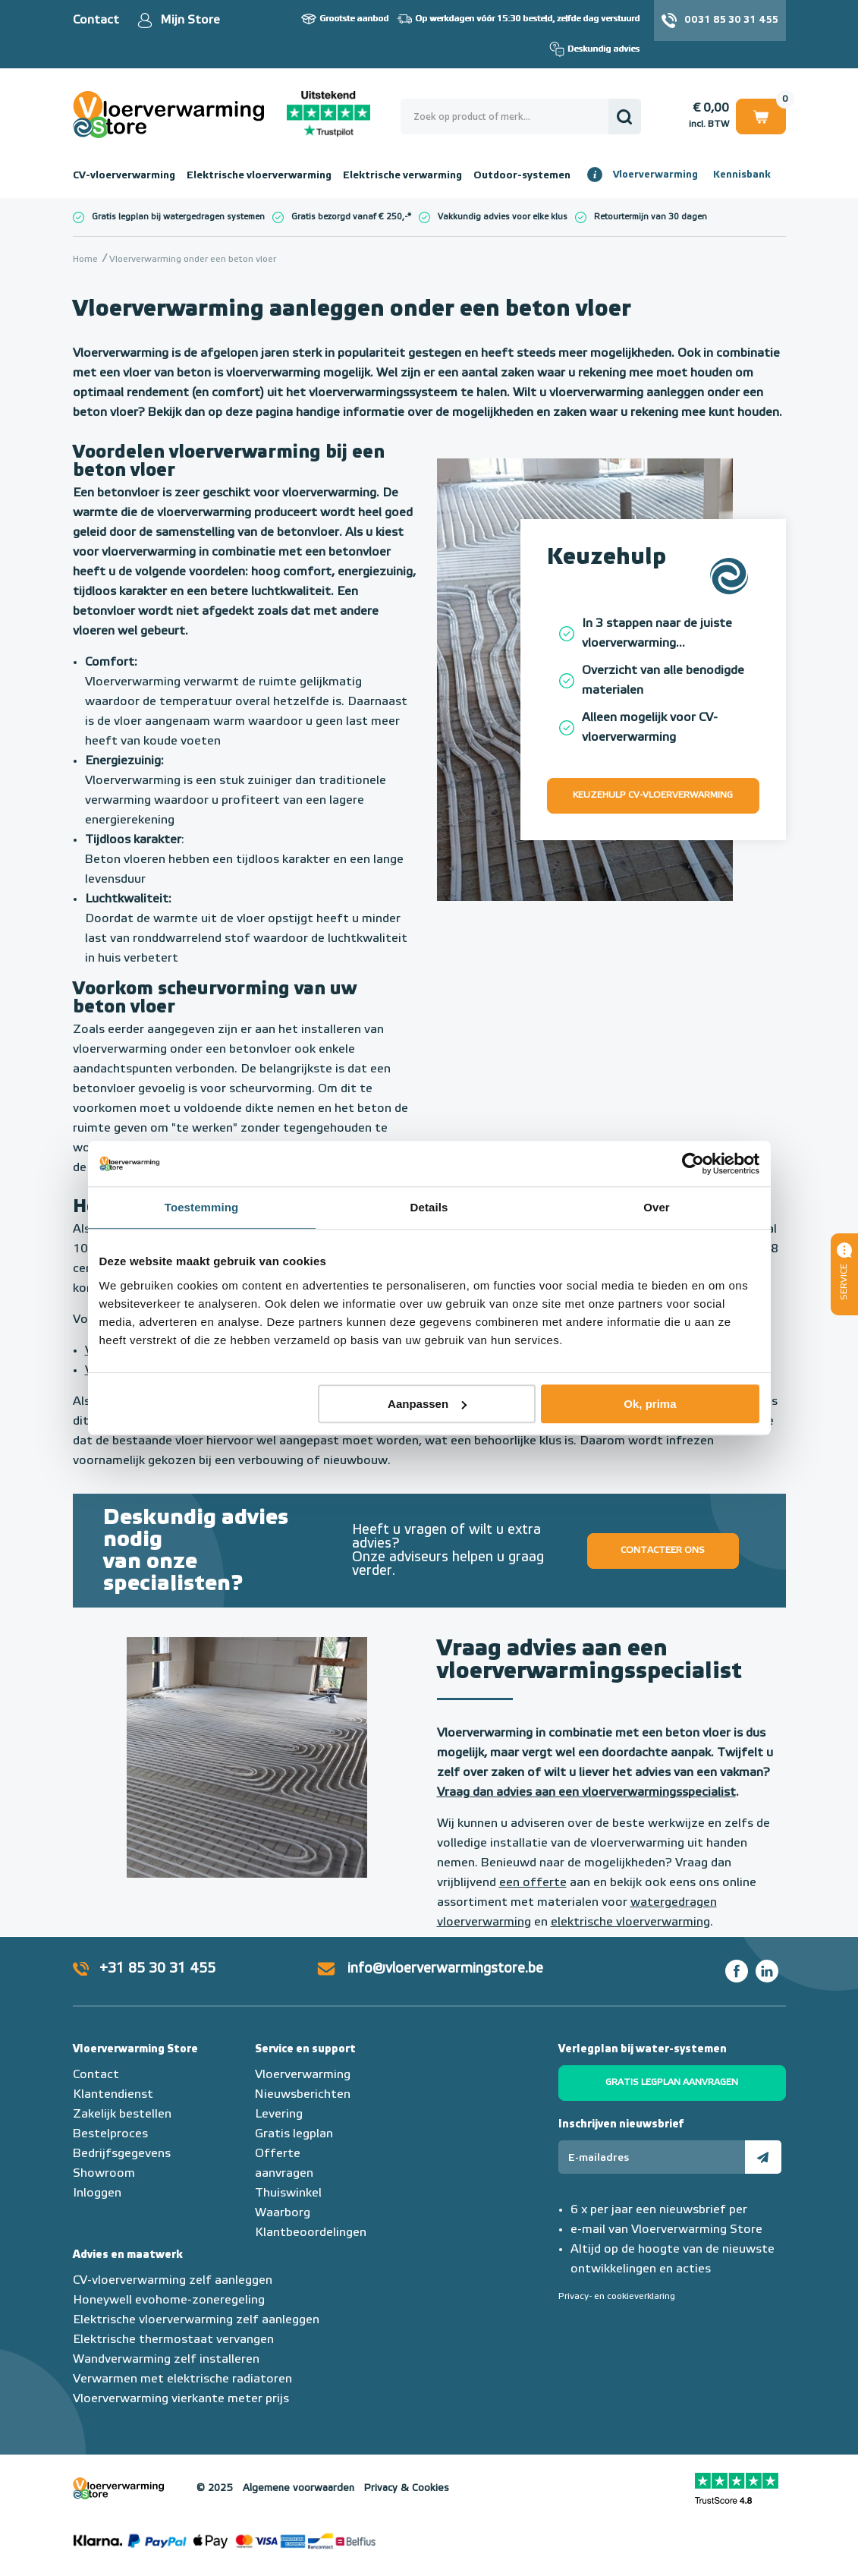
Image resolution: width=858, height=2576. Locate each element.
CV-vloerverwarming (124, 175)
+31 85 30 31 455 (157, 1969)
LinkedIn (767, 1971)
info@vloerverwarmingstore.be (445, 1969)
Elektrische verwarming (402, 175)
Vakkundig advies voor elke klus (502, 217)
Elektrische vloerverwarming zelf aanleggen (196, 2320)
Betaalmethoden (224, 2542)
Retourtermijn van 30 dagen (650, 217)
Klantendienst (113, 2095)
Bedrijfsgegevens (122, 2154)
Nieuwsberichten (302, 2095)
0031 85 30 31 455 (731, 20)
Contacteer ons (663, 1550)
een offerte (533, 1883)
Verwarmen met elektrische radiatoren (182, 2379)
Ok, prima (650, 1403)
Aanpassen (427, 1403)
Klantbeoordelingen (310, 2233)
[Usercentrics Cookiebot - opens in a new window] (693, 1163)
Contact (96, 20)
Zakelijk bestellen (122, 2114)
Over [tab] (656, 1207)
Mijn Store (190, 20)
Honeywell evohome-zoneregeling (169, 2300)
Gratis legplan (294, 2134)
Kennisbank (742, 175)
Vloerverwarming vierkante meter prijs (181, 2399)
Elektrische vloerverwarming (259, 175)
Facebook (736, 1971)
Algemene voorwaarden (298, 2488)
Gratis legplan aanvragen (671, 2082)
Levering (279, 2114)
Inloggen (97, 2193)
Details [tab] (429, 1207)
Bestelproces (110, 2134)
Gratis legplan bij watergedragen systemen (178, 217)
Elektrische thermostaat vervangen (173, 2340)
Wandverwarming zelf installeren (166, 2360)
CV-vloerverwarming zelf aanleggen (172, 2281)
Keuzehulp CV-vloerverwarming (653, 795)
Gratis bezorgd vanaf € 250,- (349, 217)
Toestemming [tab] (202, 1207)
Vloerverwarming (655, 175)
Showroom (104, 2174)
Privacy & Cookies (406, 2488)
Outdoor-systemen (521, 175)
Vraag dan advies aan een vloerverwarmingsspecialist (586, 1793)
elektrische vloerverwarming (630, 1922)
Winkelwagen (761, 116)
